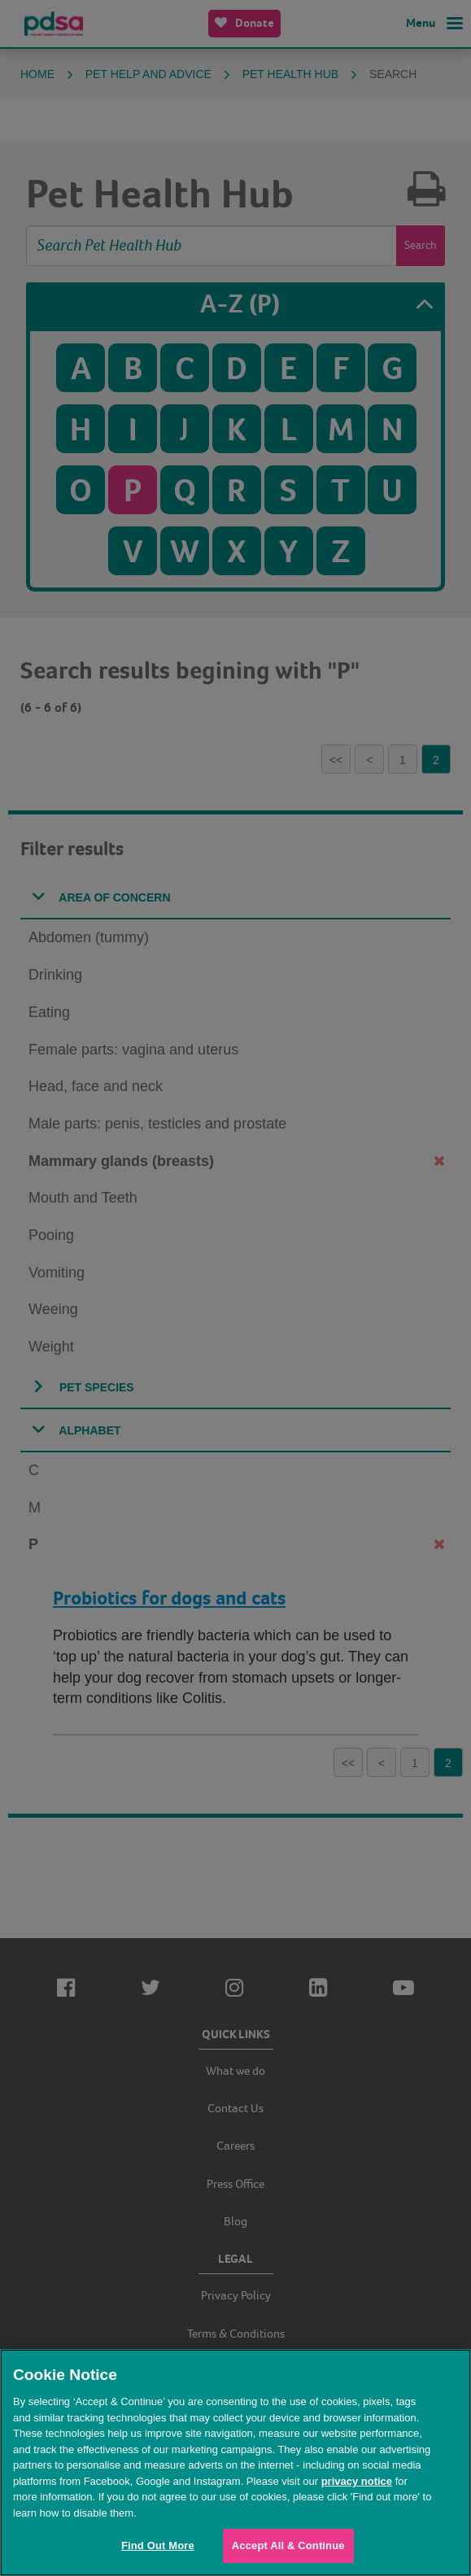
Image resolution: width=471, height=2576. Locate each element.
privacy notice (356, 2481)
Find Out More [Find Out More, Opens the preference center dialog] (157, 2545)
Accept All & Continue (288, 2545)
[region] (235, 2462)
